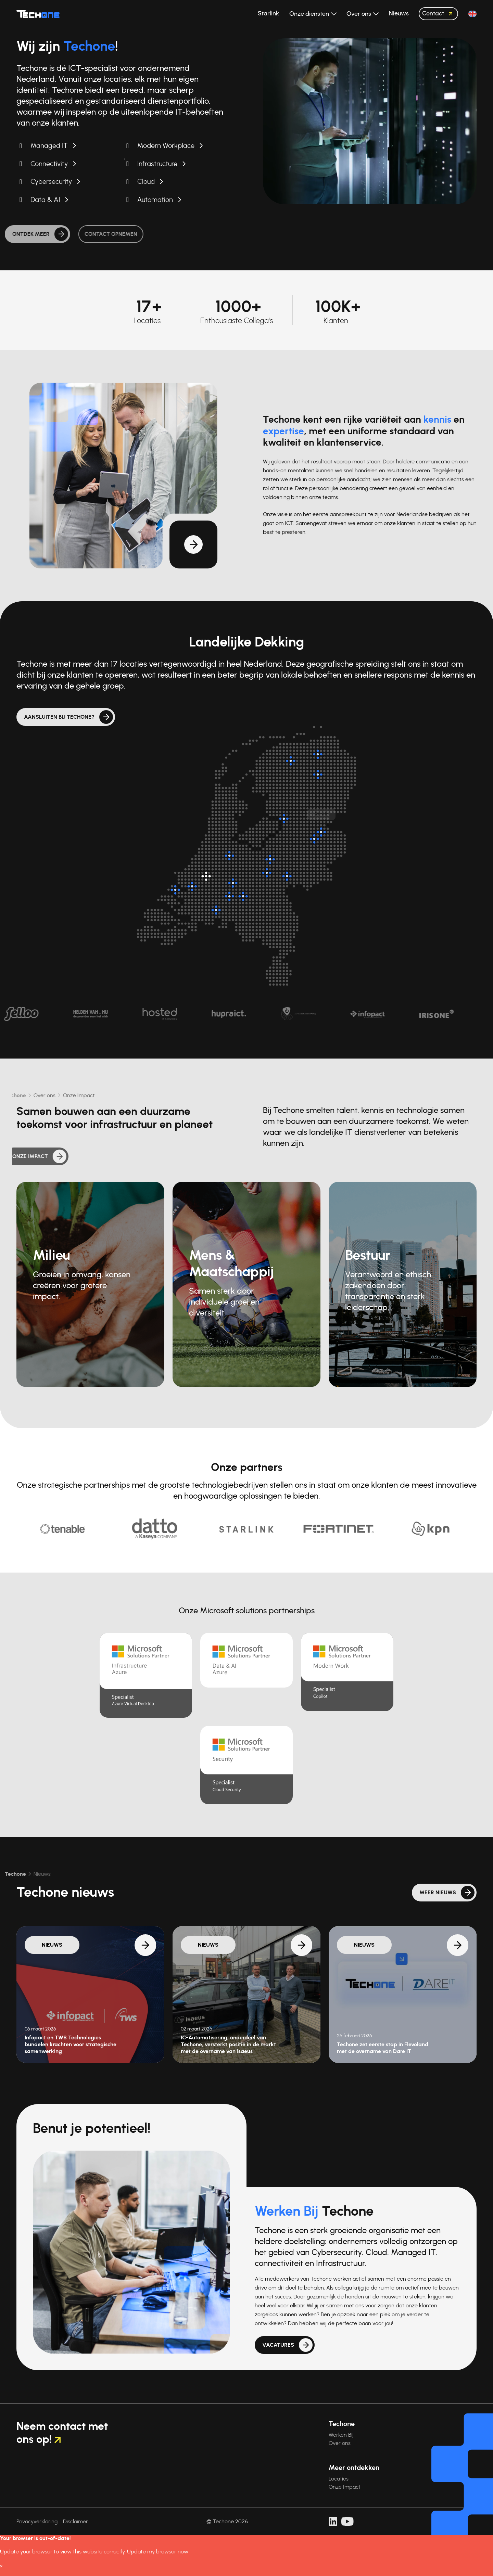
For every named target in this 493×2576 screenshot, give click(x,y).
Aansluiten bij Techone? (59, 717)
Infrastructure (157, 164)
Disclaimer (75, 2521)
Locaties (339, 2479)
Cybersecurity (51, 181)
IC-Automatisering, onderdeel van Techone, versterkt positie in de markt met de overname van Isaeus (228, 2044)
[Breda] (216, 910)
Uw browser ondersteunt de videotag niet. (370, 121)
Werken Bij (341, 2435)
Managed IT (49, 145)
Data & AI (45, 199)
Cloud (146, 181)
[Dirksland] (175, 890)
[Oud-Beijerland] (192, 886)
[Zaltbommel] (233, 883)
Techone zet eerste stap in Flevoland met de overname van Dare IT (382, 2048)
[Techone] (38, 14)
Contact (439, 14)
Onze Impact (345, 2487)
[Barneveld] (270, 859)
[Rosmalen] (243, 896)
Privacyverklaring (37, 2521)
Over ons (340, 2443)
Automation (155, 199)
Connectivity (49, 164)
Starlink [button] (268, 14)
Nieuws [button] (399, 14)
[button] (472, 14)
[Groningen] (317, 754)
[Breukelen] (229, 855)
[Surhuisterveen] (290, 761)
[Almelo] (321, 832)
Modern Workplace (165, 145)
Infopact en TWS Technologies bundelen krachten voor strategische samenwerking (70, 2044)
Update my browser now (157, 2551)
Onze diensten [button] (309, 14)
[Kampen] (284, 818)
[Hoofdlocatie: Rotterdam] (206, 876)
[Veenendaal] (266, 872)
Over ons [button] (359, 14)
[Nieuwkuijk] (229, 896)
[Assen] (317, 774)
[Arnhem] (287, 876)
